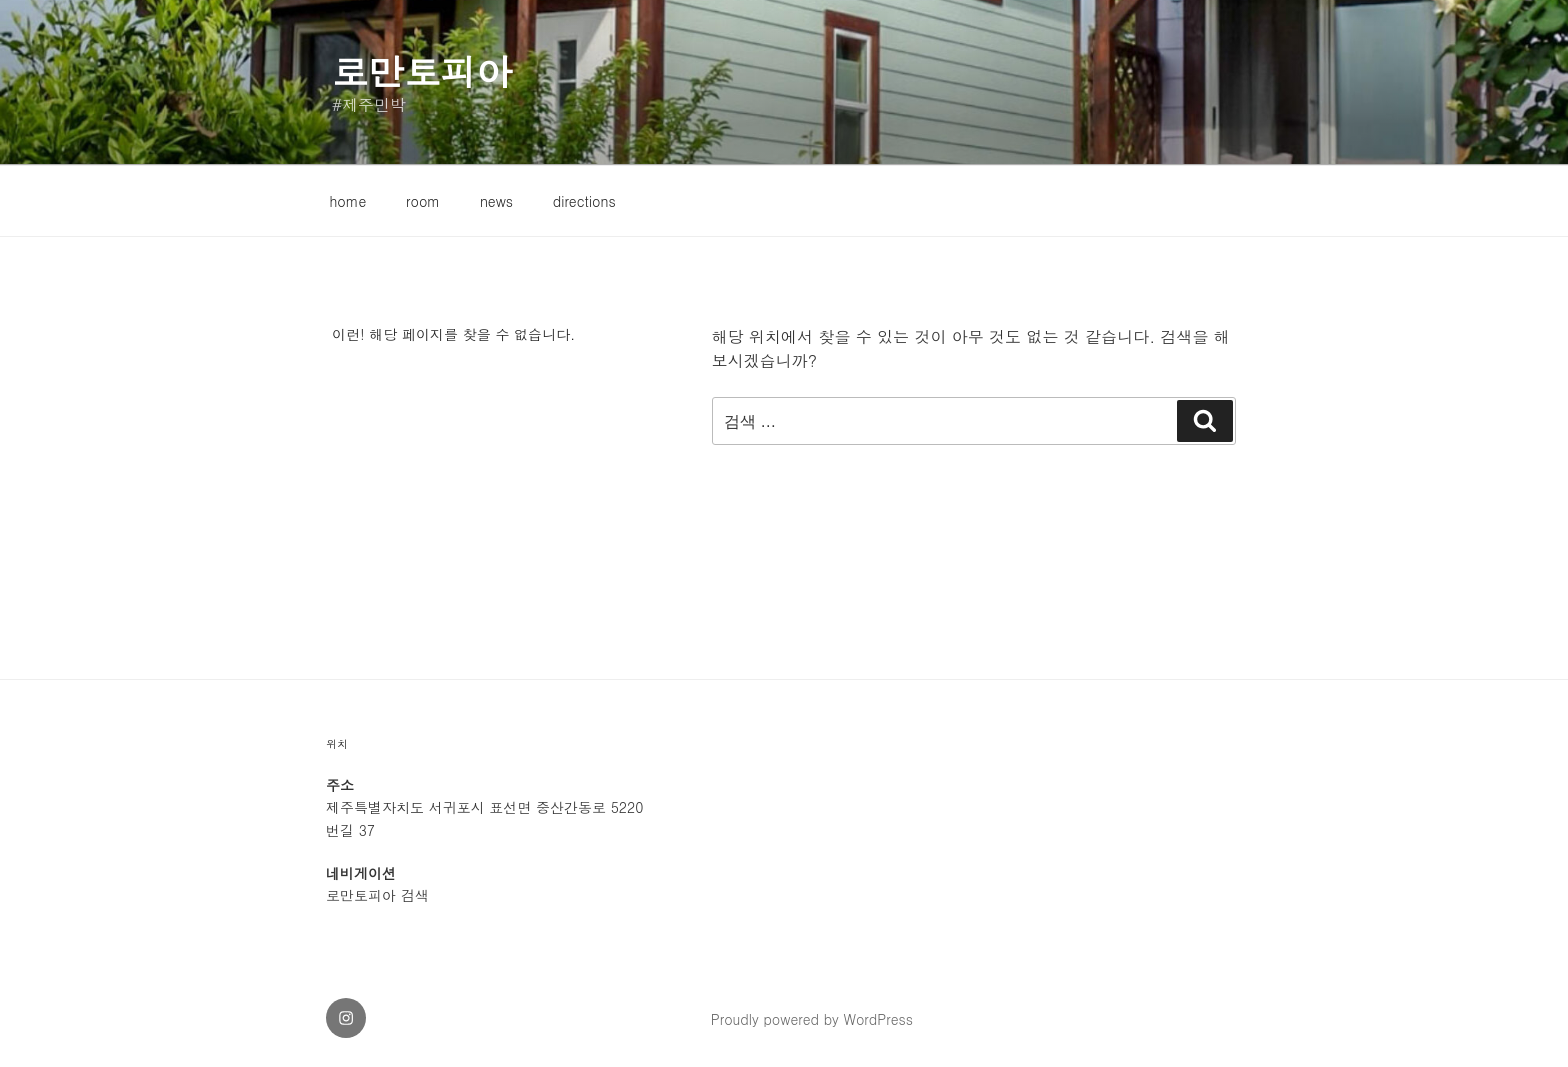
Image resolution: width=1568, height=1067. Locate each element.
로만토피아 (422, 70)
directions (584, 201)
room (423, 201)
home (348, 201)
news (496, 201)
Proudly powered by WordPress (812, 1019)
